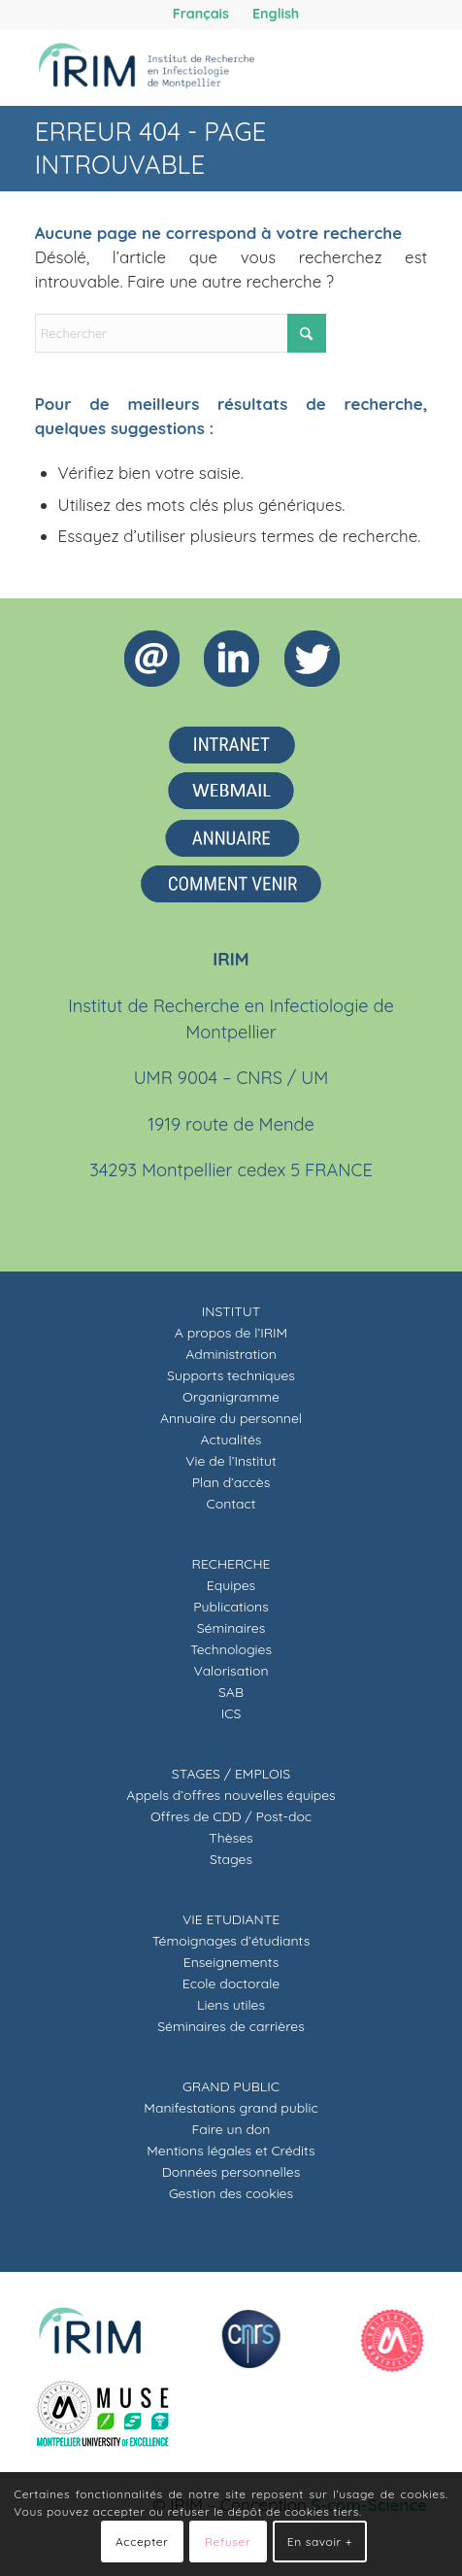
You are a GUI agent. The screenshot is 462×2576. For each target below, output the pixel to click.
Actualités (231, 1439)
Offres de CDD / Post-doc (231, 1816)
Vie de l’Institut (231, 1461)
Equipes (231, 1585)
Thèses (230, 1838)
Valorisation (231, 1670)
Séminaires (231, 1628)
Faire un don (231, 2129)
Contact (231, 1503)
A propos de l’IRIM (231, 1332)
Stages (231, 1859)
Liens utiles (231, 2005)
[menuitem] (201, 13)
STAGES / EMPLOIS (231, 1773)
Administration (231, 1354)
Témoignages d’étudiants (231, 1940)
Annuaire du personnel (231, 1418)
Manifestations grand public (230, 2108)
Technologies (231, 1649)
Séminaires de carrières (231, 2026)
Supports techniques (231, 1375)
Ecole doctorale (231, 1983)
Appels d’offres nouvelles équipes (230, 1795)
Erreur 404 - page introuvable (151, 148)
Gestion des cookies (231, 2193)
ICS (231, 1713)
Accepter (142, 2541)
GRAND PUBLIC (231, 2086)
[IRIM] (192, 67)
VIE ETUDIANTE (231, 1919)
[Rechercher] (356, 67)
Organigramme (231, 1397)
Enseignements (231, 1962)
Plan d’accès (231, 1482)
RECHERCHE (231, 1564)
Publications (231, 1606)
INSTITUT (231, 1311)
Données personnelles (231, 2172)
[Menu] (400, 67)
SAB (231, 1692)
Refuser (227, 2541)
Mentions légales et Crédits (230, 2150)
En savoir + (319, 2541)
